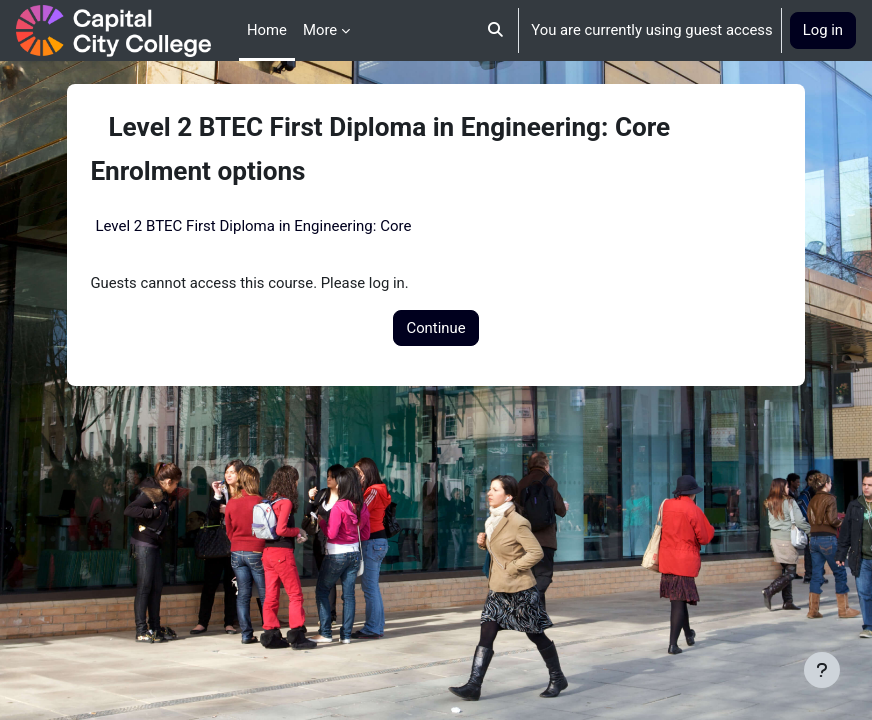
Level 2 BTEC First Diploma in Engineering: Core (253, 226)
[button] (496, 30)
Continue (435, 328)
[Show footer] (822, 670)
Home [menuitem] (267, 30)
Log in (823, 30)
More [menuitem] (320, 30)
